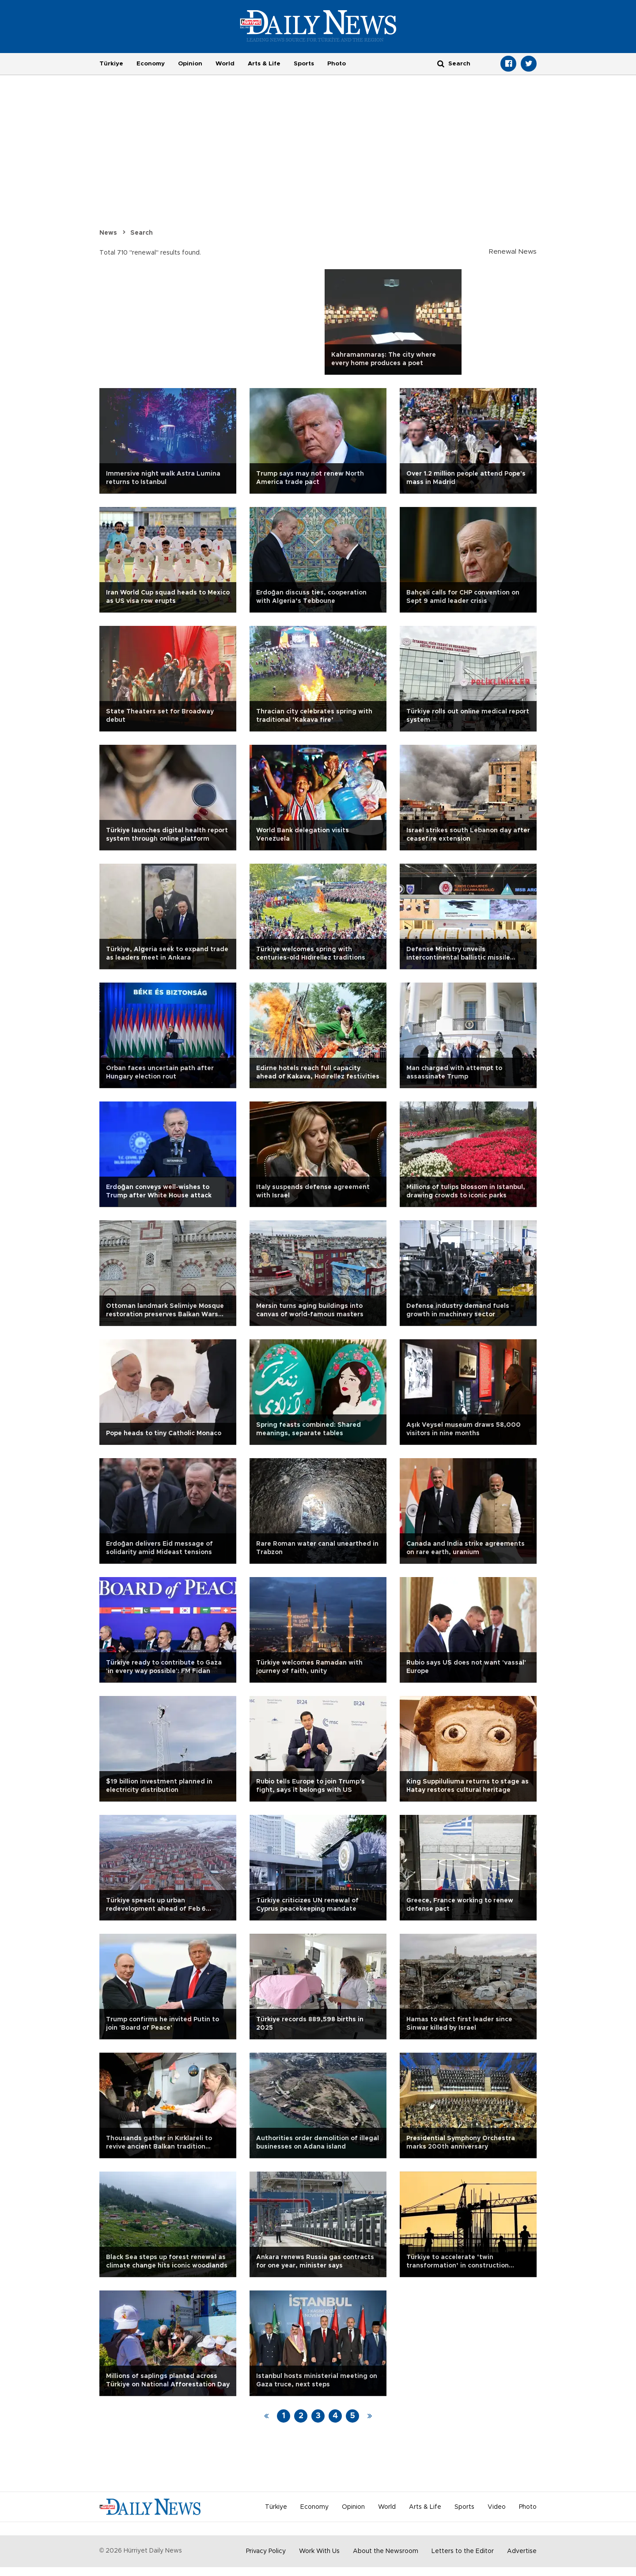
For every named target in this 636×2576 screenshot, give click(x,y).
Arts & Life (264, 64)
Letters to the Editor (463, 2551)
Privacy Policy (266, 2551)
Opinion (190, 64)
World (225, 64)
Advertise (522, 2551)
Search (141, 233)
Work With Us (319, 2551)
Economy (150, 64)
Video (497, 2507)
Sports (304, 64)
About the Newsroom (385, 2551)
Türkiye (111, 64)
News (108, 233)
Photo (336, 64)
